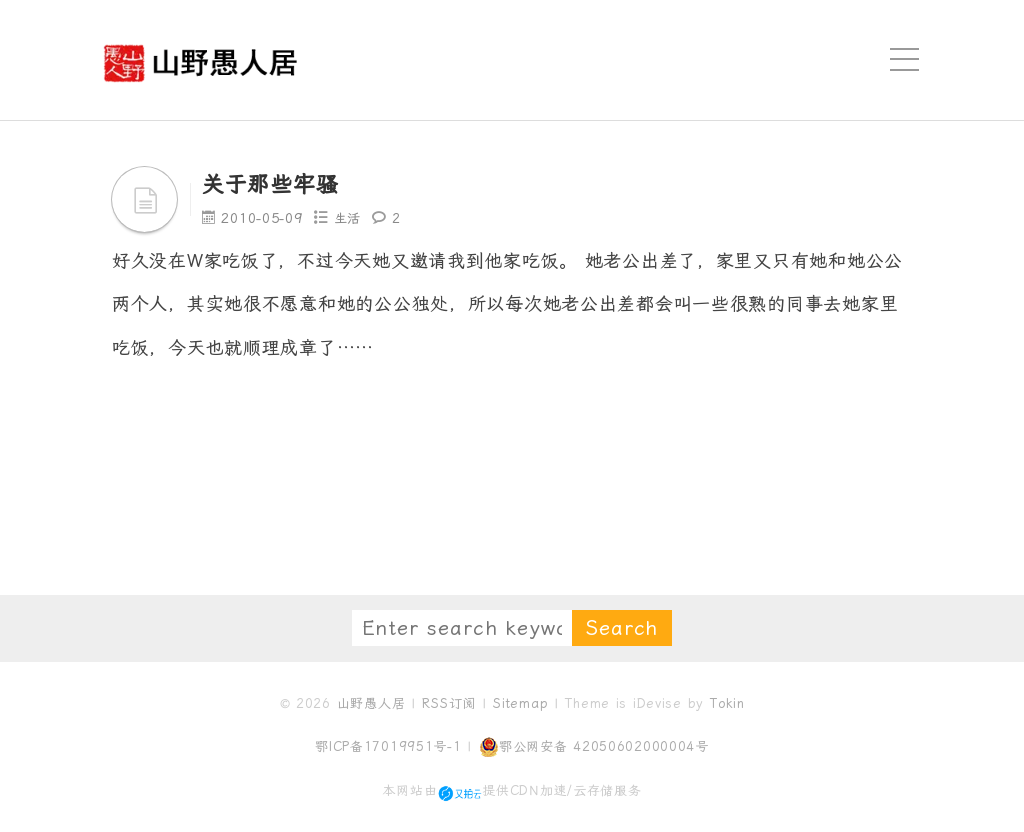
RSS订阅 (449, 703)
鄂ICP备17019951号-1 (388, 746)
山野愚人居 (371, 703)
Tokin (727, 703)
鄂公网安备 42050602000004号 (594, 747)
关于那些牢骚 (276, 184)
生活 (350, 218)
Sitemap (520, 703)
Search (622, 628)
